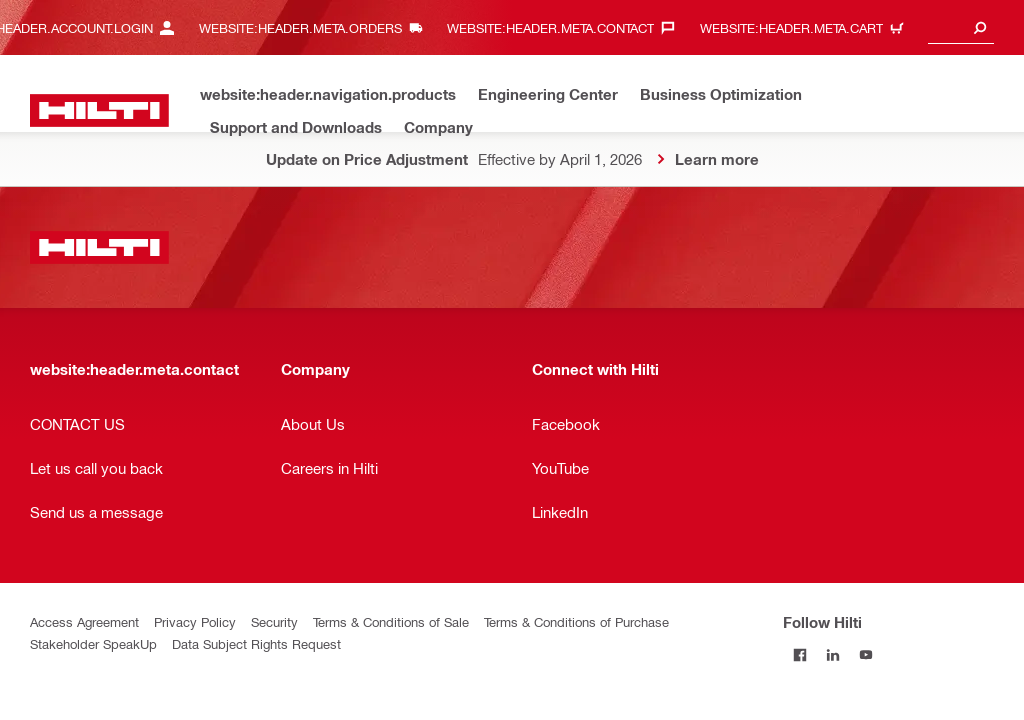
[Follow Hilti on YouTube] (865, 654)
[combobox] (961, 27)
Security (274, 621)
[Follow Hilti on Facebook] (799, 654)
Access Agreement (84, 621)
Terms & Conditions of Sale (391, 621)
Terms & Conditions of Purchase (576, 621)
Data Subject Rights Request (256, 643)
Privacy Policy (195, 621)
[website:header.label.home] (99, 110)
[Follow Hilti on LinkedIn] (832, 654)
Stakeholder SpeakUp (93, 643)
